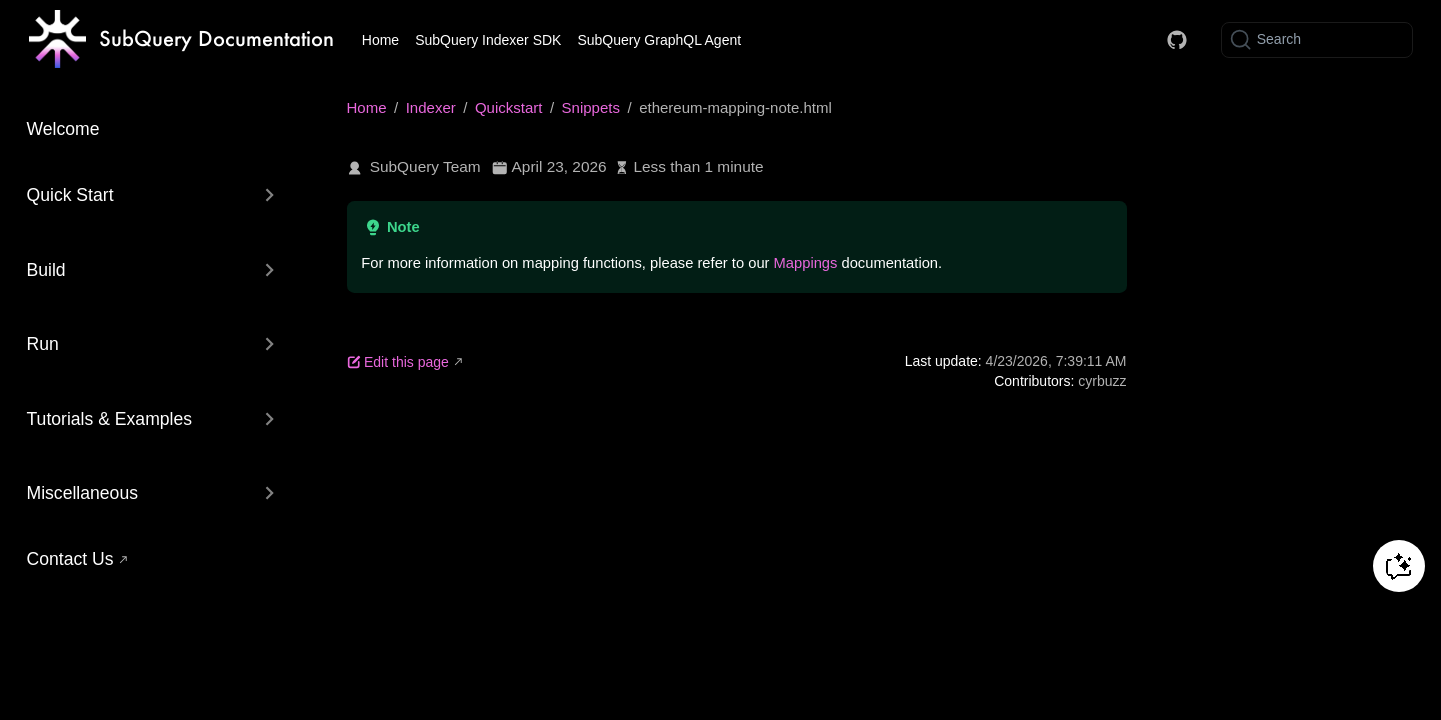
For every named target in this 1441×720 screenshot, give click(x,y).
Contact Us (70, 559)
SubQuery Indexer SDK (488, 40)
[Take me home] (181, 40)
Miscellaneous (82, 493)
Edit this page (398, 362)
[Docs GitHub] (1177, 40)
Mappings (806, 263)
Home (380, 40)
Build (46, 270)
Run (43, 344)
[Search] (1317, 40)
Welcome (63, 129)
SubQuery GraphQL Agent (659, 40)
